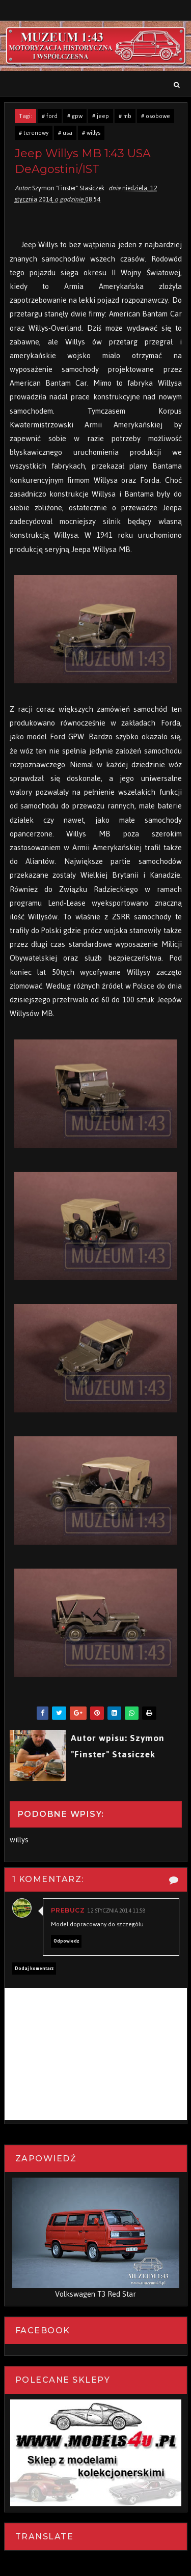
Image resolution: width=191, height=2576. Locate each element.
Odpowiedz (66, 1941)
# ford (50, 116)
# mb (125, 116)
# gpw (75, 116)
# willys (91, 132)
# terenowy (33, 132)
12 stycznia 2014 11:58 (117, 1910)
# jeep (100, 116)
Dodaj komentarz (34, 1968)
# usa (65, 132)
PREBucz (68, 1910)
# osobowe (155, 116)
